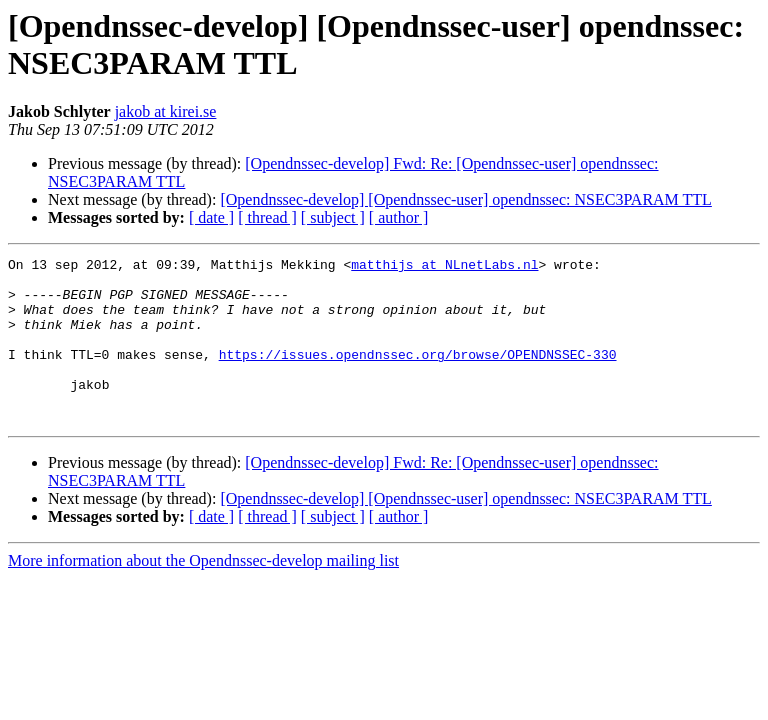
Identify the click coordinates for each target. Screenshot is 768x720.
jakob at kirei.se (166, 111)
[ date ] (211, 217)
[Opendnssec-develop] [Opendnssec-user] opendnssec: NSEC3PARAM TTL (465, 199)
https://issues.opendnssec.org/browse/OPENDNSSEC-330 (418, 375)
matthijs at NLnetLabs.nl (444, 267)
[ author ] (399, 217)
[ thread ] (267, 217)
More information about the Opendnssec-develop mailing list (203, 593)
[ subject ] (333, 217)
